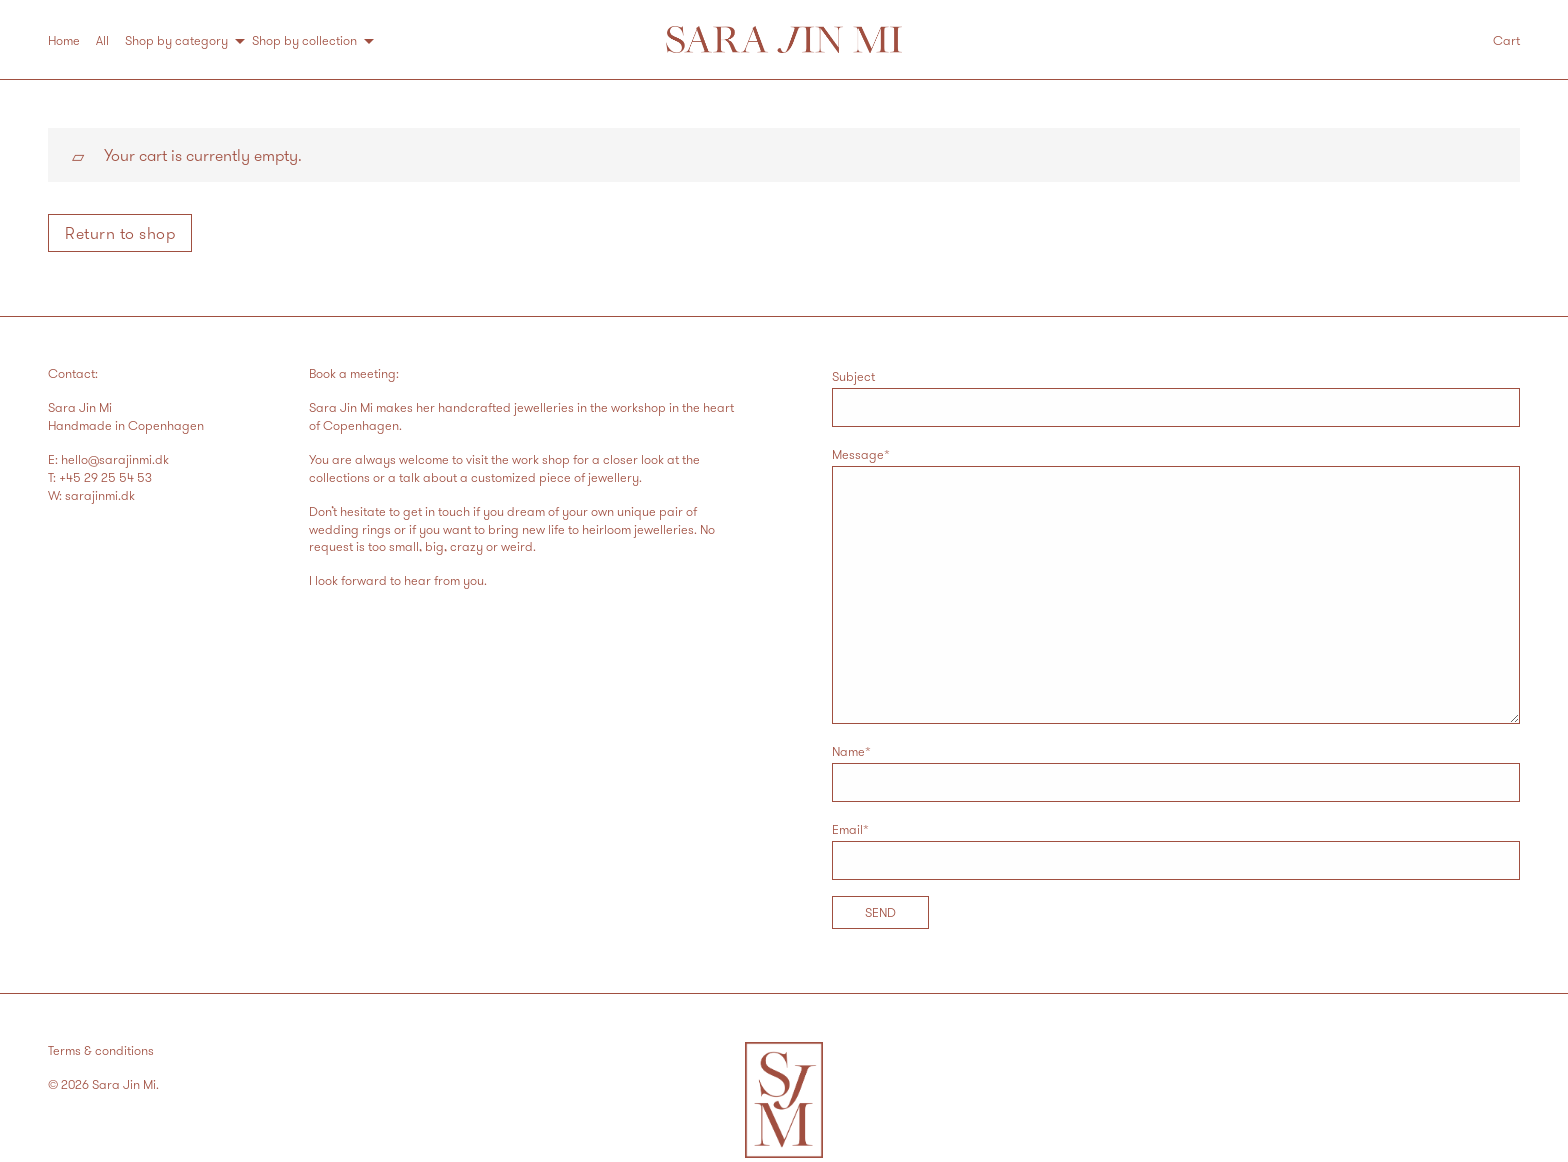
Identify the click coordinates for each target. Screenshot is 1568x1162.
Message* (1176, 585)
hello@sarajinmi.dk (115, 459)
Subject (1176, 397)
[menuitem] (72, 40)
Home (64, 40)
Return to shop (120, 233)
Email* (1176, 850)
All (102, 40)
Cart (1506, 40)
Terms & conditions (101, 1050)
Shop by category (176, 40)
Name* (1176, 772)
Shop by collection (304, 40)
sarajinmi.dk (100, 495)
